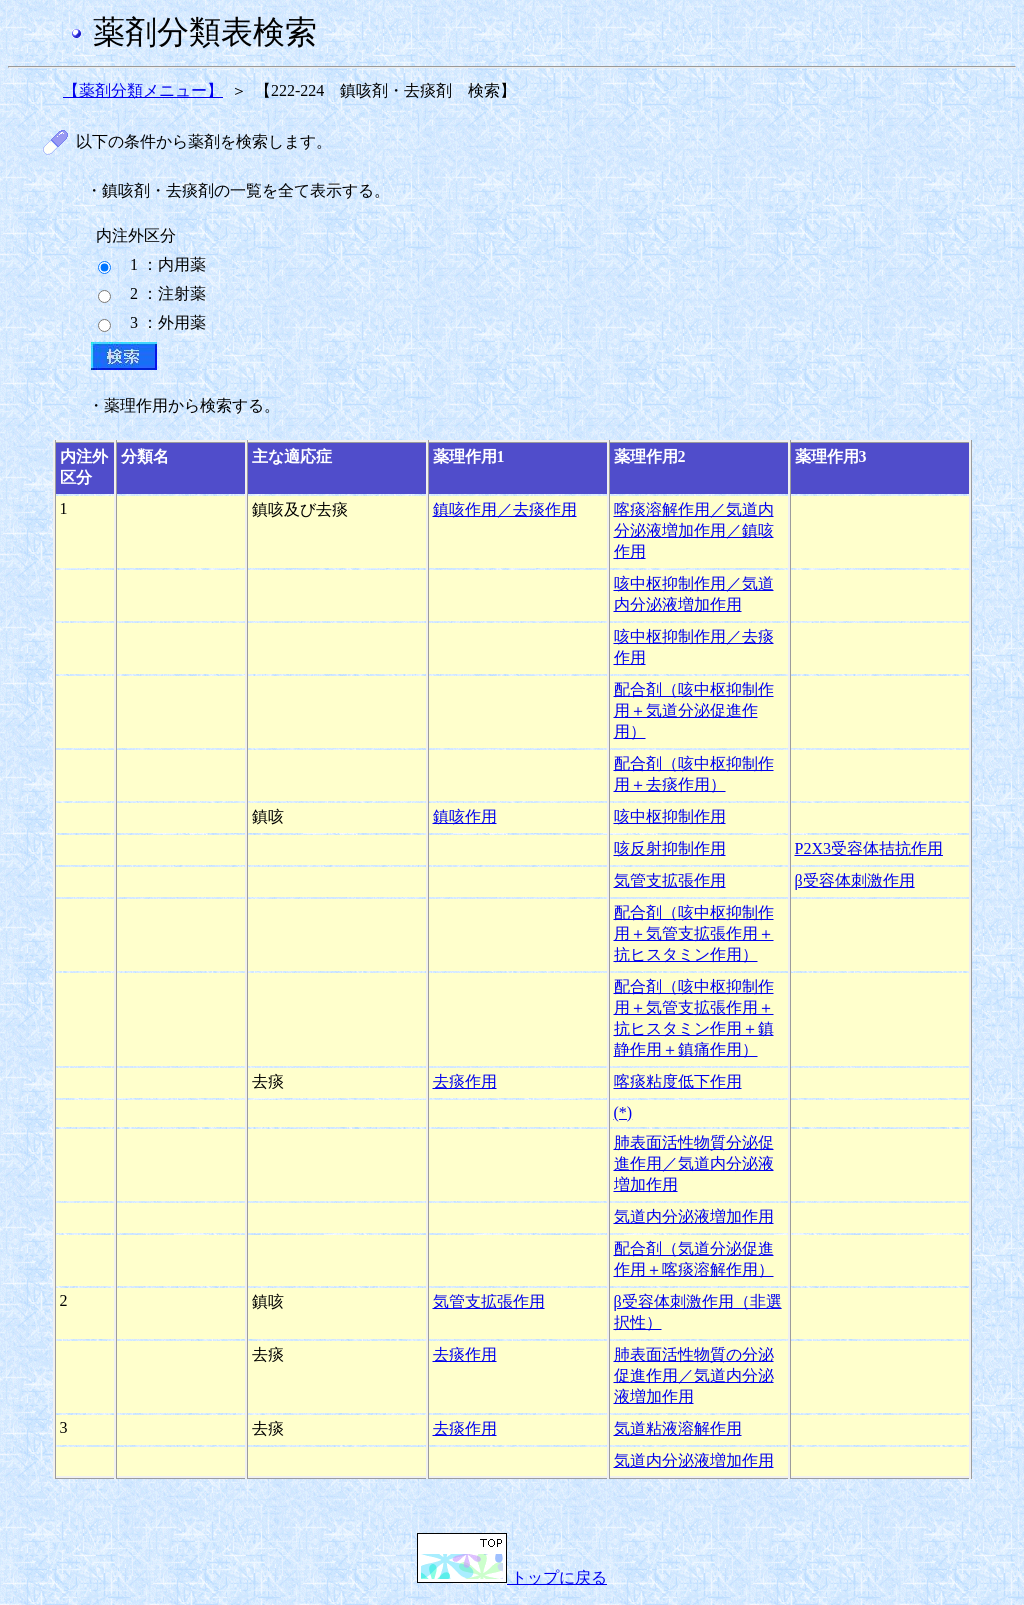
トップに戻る (512, 1577)
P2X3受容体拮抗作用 (869, 848)
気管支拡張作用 (670, 880)
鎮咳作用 (465, 816)
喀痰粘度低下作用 (678, 1081)
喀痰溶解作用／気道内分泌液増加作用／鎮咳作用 (694, 530)
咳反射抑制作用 (670, 848)
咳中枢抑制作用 (670, 816)
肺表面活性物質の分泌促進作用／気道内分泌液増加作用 (694, 1375)
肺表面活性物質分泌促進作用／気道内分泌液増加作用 (694, 1163)
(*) (623, 1112)
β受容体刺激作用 (855, 880)
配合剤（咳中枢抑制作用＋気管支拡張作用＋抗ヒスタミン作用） (694, 933)
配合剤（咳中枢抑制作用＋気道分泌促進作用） (694, 710)
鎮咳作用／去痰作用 (505, 509)
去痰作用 (465, 1081)
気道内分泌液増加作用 (694, 1216)
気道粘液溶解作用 (678, 1428)
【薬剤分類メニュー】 (143, 90)
